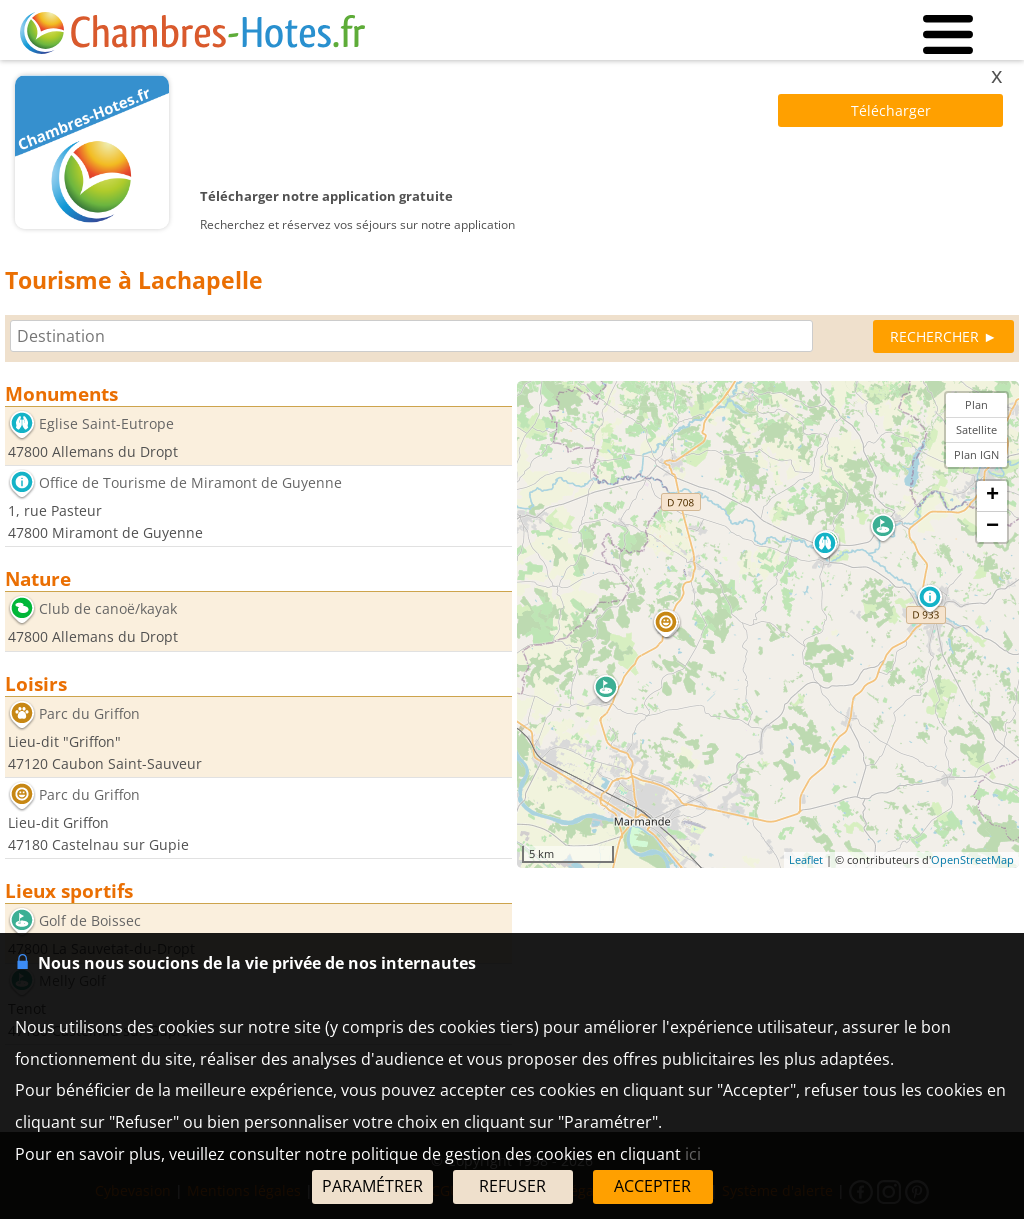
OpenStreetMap (972, 859)
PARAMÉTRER (372, 1186)
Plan (976, 404)
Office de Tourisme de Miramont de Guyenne (190, 483)
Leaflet (806, 859)
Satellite (976, 429)
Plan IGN (976, 454)
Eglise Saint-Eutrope (106, 423)
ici (693, 1154)
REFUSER (512, 1186)
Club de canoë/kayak (108, 609)
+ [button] (992, 496)
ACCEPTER (652, 1186)
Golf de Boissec (90, 921)
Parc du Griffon (89, 713)
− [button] (992, 527)
